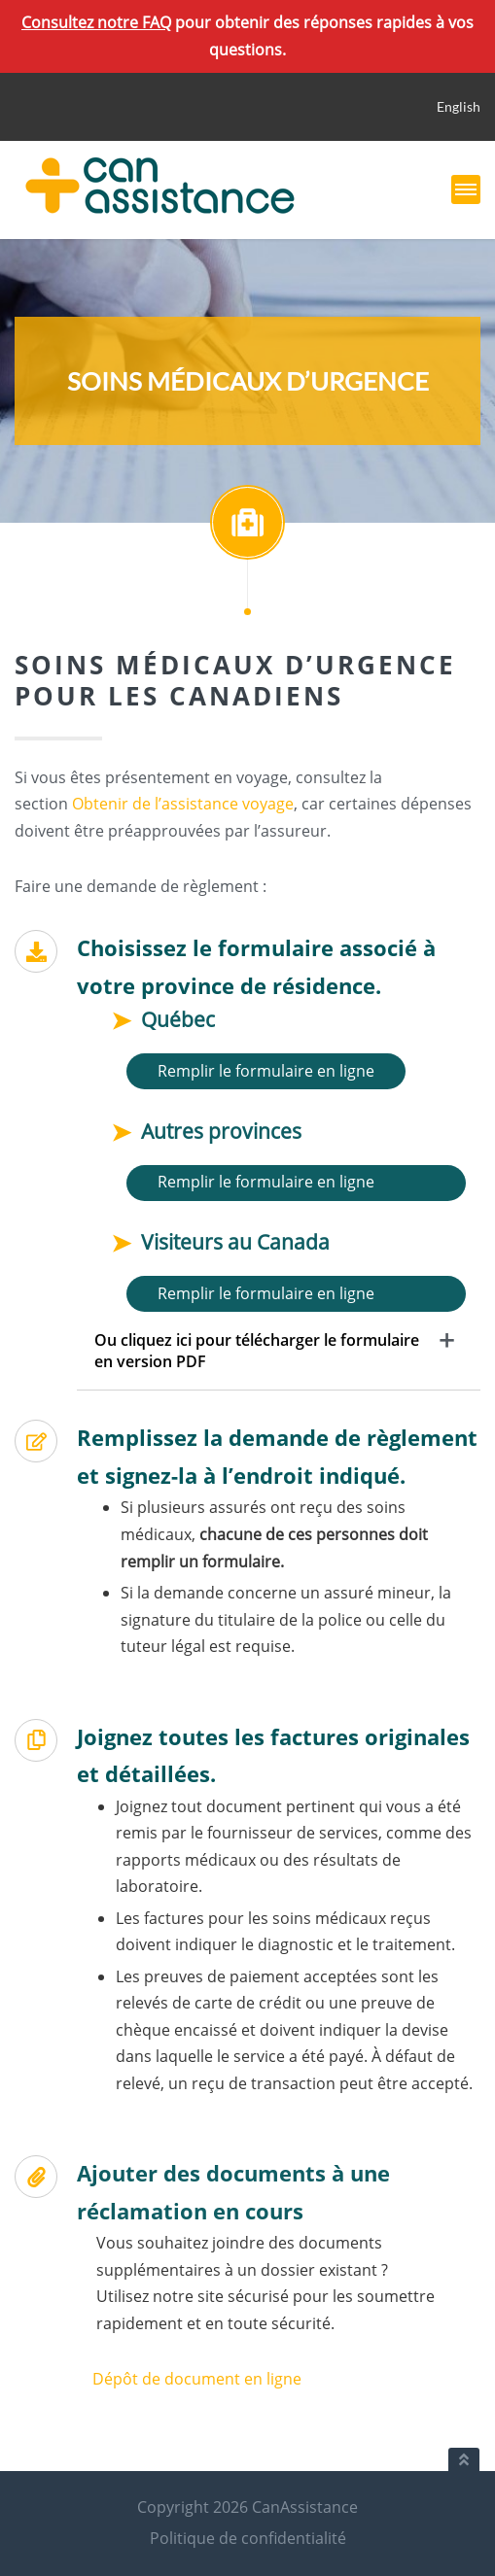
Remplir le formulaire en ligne (266, 1071)
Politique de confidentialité (248, 2538)
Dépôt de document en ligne (196, 2378)
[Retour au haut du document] (464, 2459)
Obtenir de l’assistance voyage (183, 803)
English (458, 106)
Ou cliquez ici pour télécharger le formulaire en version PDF (256, 1350)
